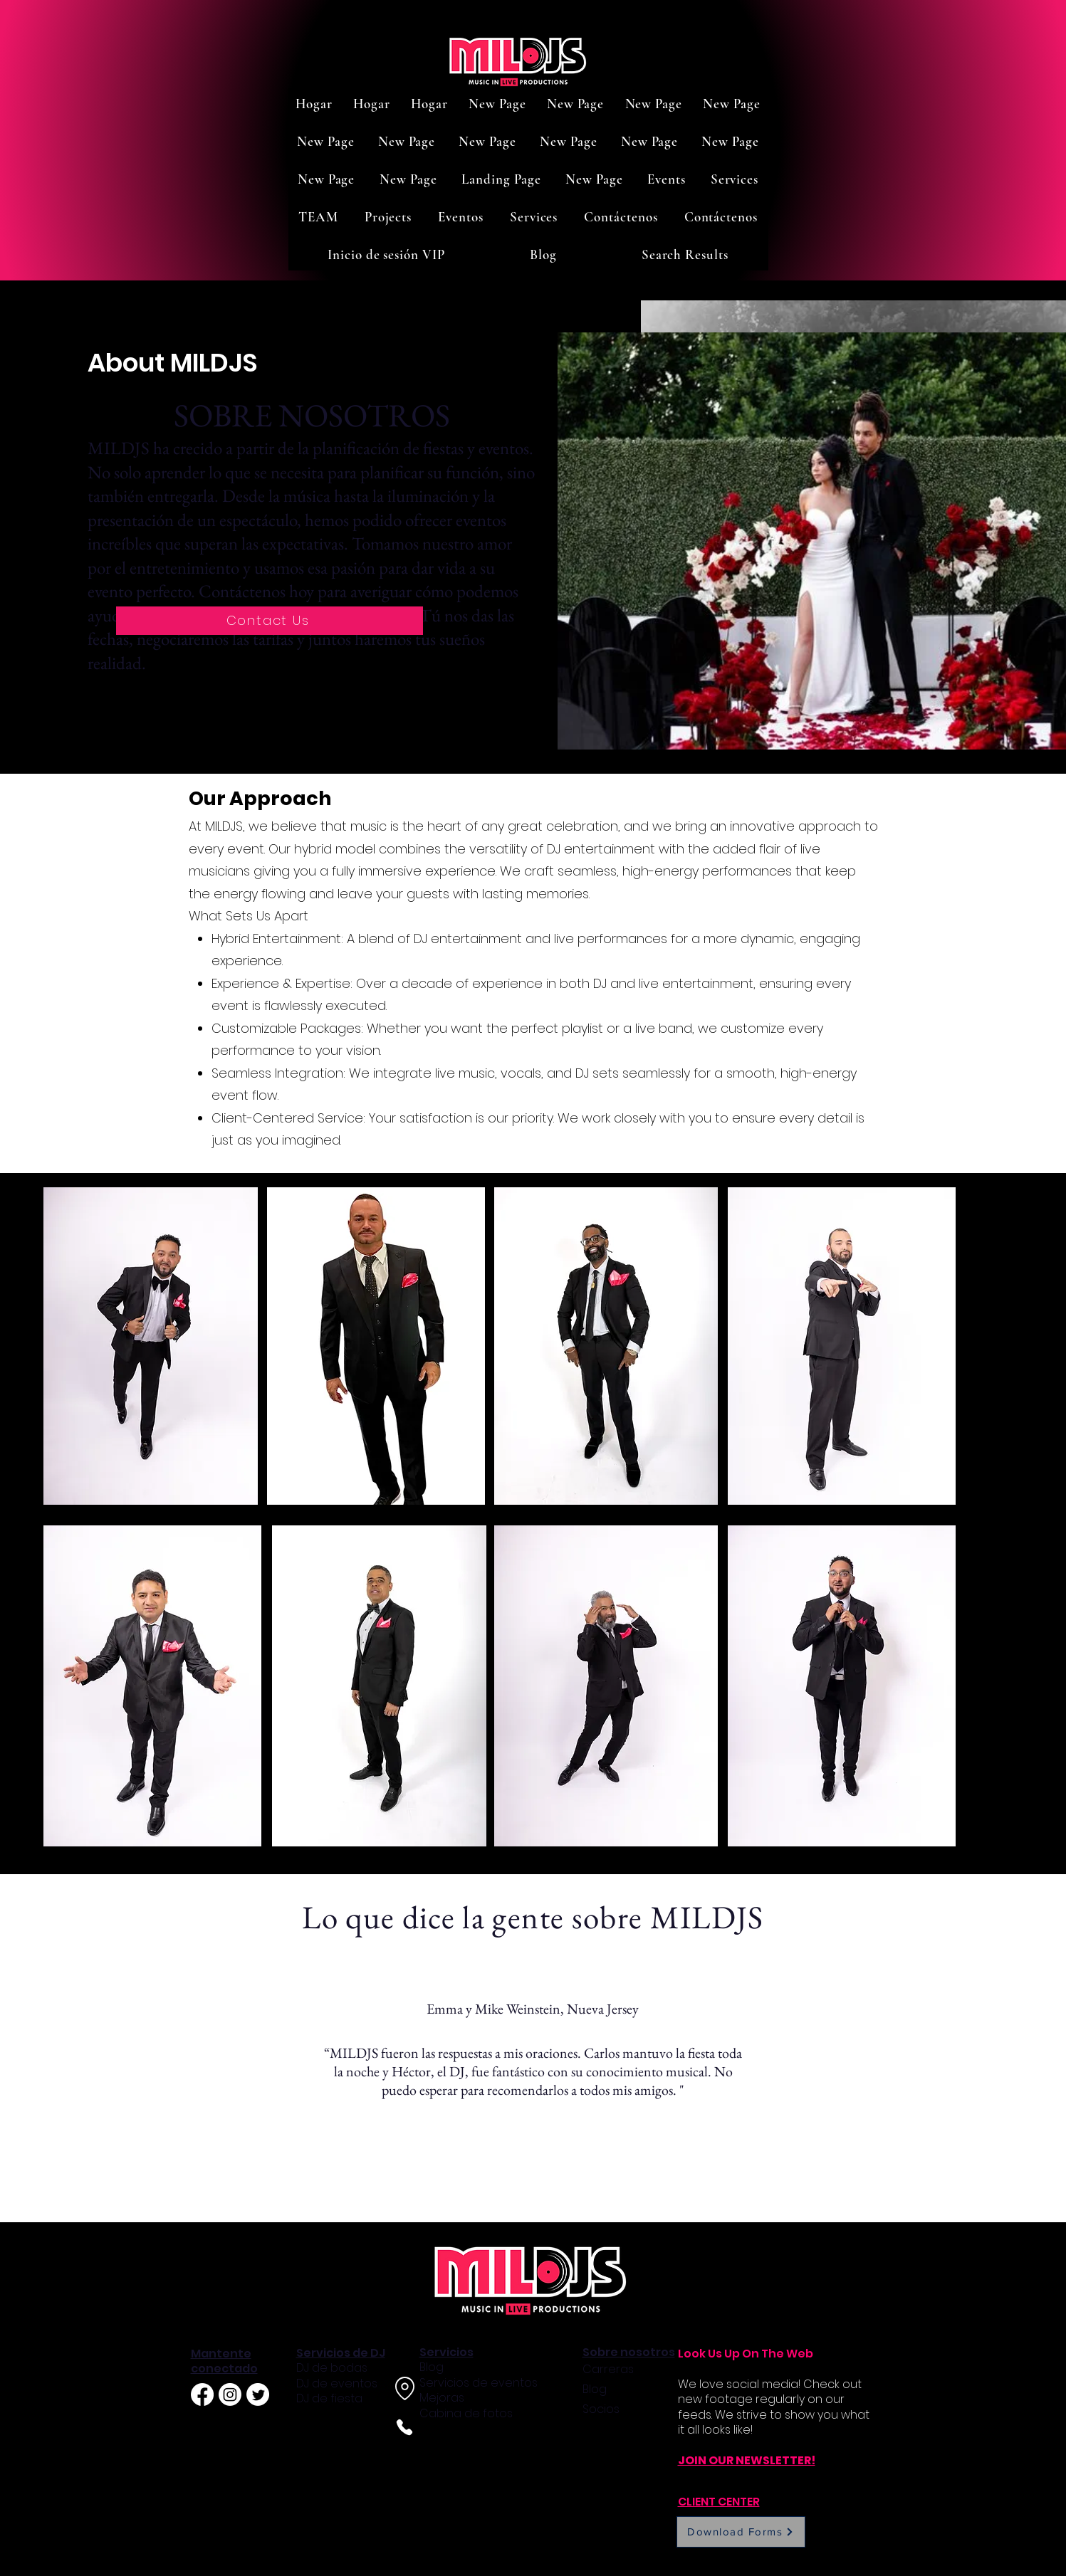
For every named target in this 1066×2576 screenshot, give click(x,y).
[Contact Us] (269, 620)
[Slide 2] (534, 2187)
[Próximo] (989, 2097)
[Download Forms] (740, 2532)
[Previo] (77, 2097)
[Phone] (404, 2427)
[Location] (405, 2388)
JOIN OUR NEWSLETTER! (746, 2460)
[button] (666, 179)
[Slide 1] (517, 2186)
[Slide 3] (550, 2187)
